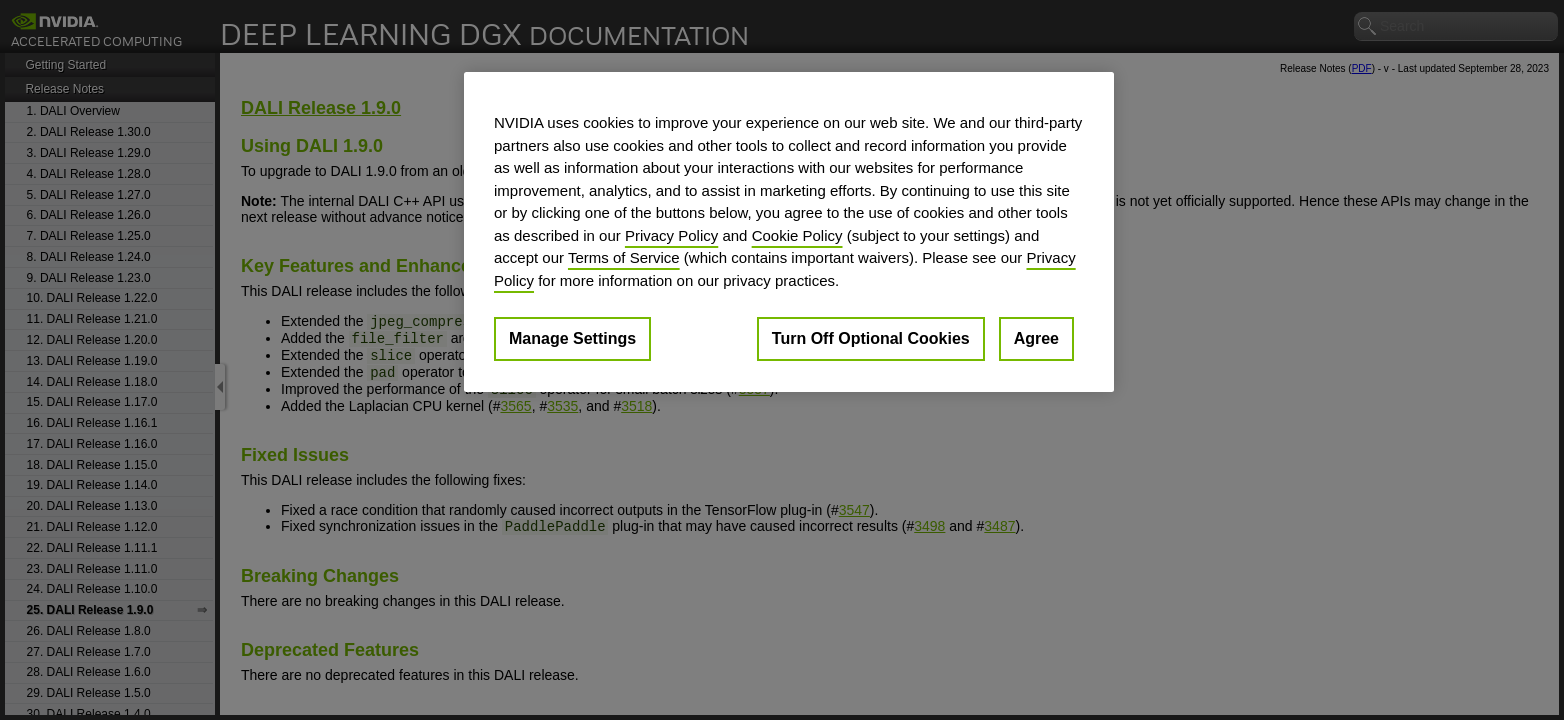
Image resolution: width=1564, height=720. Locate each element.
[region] (789, 232)
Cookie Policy (797, 235)
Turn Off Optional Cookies (871, 338)
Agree (1036, 338)
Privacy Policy (671, 235)
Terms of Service (624, 257)
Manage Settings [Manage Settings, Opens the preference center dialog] (572, 338)
